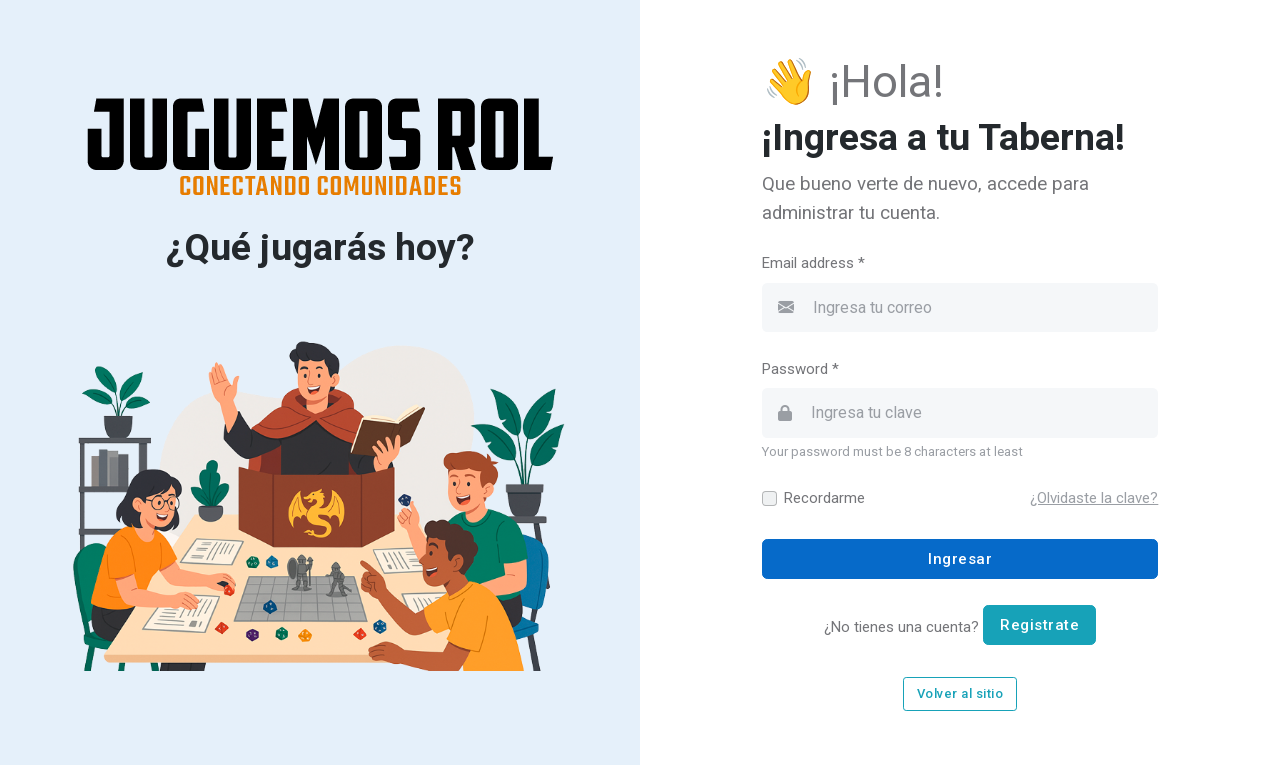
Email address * (813, 263)
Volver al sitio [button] (960, 693)
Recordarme (824, 498)
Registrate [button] (1039, 625)
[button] (1094, 498)
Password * (800, 369)
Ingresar (960, 559)
